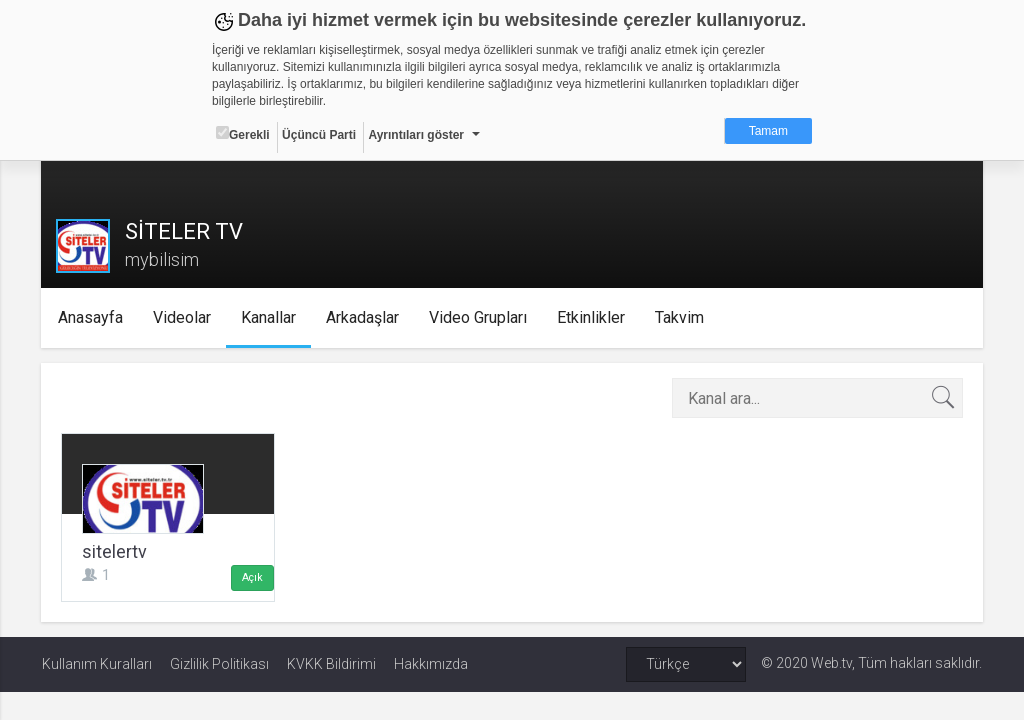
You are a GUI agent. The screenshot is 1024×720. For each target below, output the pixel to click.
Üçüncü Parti (319, 135)
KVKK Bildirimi (331, 664)
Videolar (184, 317)
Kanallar (270, 317)
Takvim (681, 317)
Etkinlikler (593, 317)
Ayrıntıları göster (416, 135)
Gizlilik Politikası (219, 664)
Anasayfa (92, 317)
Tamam (768, 131)
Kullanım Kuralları (97, 664)
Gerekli (243, 134)
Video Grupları (480, 317)
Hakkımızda (431, 664)
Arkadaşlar (364, 317)
